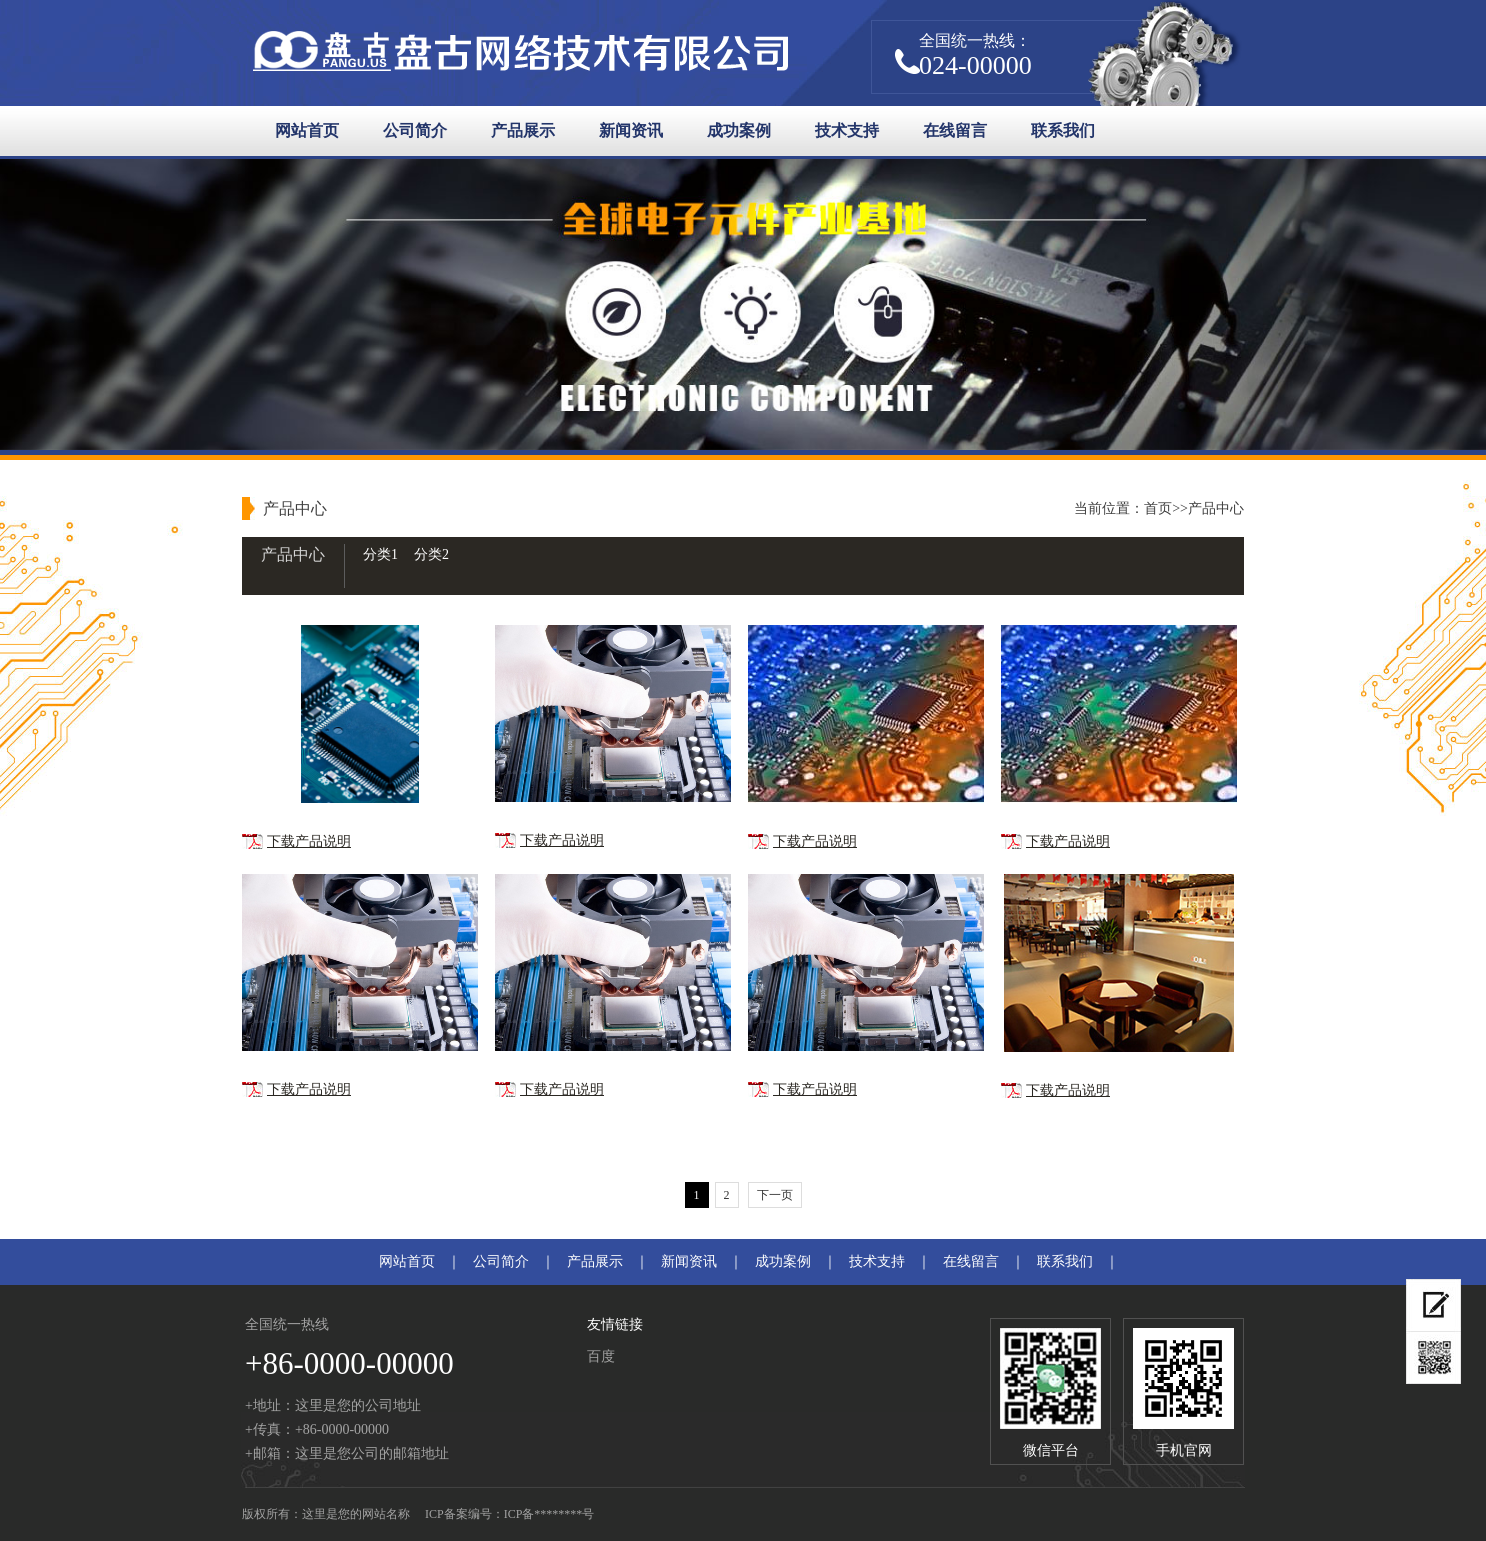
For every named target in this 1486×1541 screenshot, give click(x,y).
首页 (1158, 508)
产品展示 (523, 130)
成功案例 (739, 130)
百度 (601, 1356)
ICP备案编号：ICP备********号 (509, 1514)
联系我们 (1063, 130)
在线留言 (955, 130)
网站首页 (307, 130)
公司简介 (415, 130)
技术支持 (847, 130)
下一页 (775, 1195)
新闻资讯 (631, 130)
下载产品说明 (309, 841)
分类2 (431, 554)
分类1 (380, 554)
